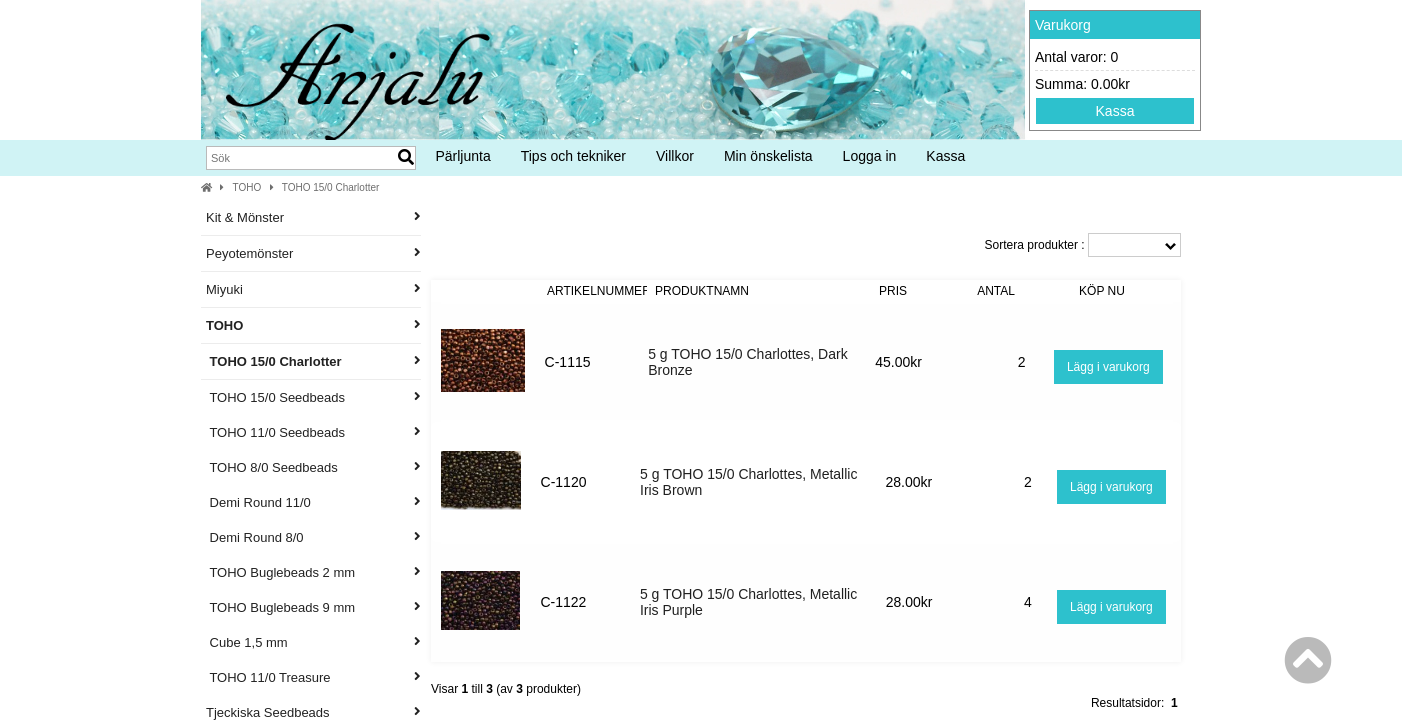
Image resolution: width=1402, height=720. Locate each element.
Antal (996, 291)
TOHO (247, 187)
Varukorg (1063, 25)
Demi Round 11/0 (313, 502)
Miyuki (313, 289)
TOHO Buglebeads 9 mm (313, 607)
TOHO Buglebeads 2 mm (313, 572)
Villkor (675, 156)
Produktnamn (702, 291)
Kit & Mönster (313, 217)
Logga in (870, 156)
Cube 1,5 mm (313, 642)
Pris (893, 291)
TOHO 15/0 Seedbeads (313, 397)
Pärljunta (462, 156)
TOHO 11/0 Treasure (313, 677)
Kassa (1115, 111)
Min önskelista (768, 156)
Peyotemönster (313, 253)
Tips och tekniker (573, 156)
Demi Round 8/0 (313, 537)
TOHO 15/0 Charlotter (331, 187)
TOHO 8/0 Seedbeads (313, 467)
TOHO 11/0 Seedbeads (313, 432)
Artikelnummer (599, 291)
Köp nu (1102, 291)
